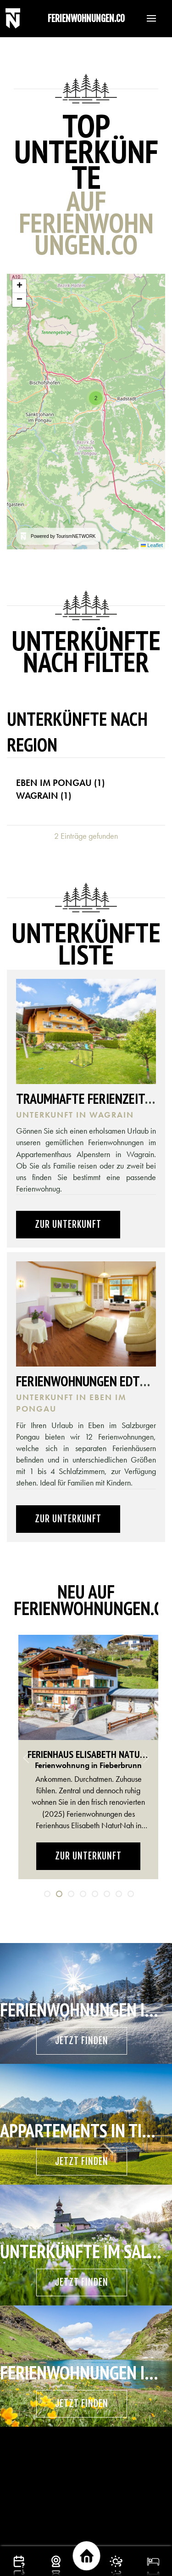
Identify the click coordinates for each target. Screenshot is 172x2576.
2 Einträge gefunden (86, 835)
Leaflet (152, 545)
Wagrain (43, 796)
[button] (147, 18)
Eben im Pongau (60, 783)
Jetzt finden (81, 2040)
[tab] (47, 1894)
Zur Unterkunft (68, 1224)
